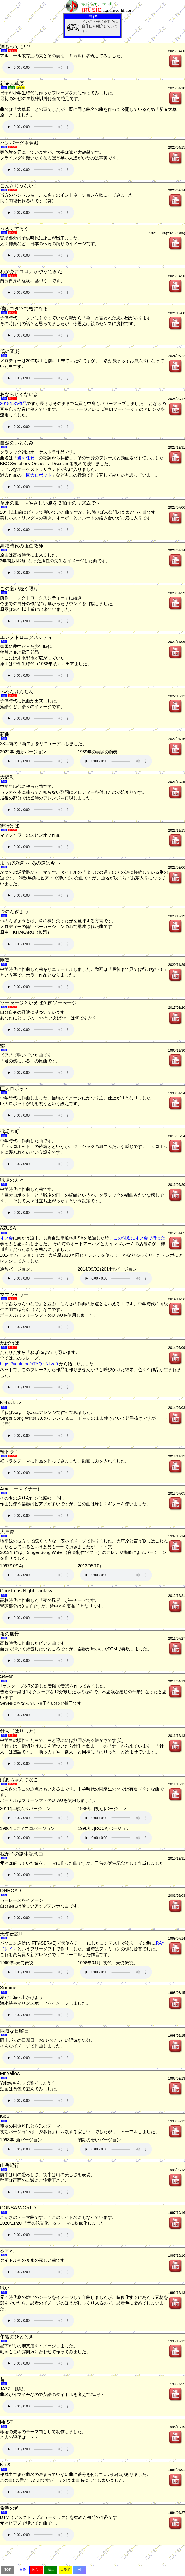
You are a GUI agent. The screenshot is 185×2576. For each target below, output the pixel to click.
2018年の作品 (13, 403)
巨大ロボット (39, 475)
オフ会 (6, 1238)
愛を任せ (25, 458)
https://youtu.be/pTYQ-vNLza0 (29, 1363)
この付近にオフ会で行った (139, 1238)
